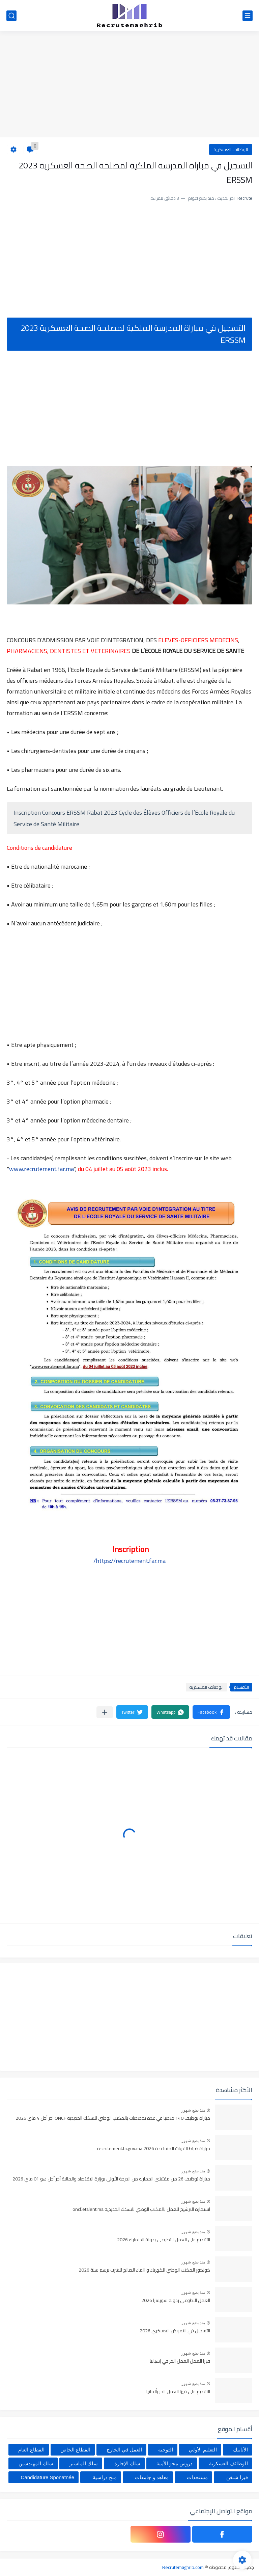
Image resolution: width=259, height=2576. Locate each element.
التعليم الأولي (203, 2449)
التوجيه (165, 2449)
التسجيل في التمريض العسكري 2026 (175, 2331)
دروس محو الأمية (174, 2463)
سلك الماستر (83, 2463)
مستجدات (197, 2477)
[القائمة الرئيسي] (247, 15)
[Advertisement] (129, 85)
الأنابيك (240, 2449)
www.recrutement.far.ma (41, 1168)
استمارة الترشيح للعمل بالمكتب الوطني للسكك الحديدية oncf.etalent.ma (141, 2209)
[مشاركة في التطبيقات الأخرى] (104, 1712)
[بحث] (11, 15)
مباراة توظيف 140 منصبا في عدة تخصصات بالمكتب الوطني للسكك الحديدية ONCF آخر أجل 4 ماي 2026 (113, 2118)
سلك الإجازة (127, 2463)
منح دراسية (105, 2477)
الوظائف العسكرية (230, 149)
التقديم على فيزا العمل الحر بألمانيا (178, 2392)
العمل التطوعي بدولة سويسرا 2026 (175, 2301)
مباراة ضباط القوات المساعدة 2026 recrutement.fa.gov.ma (153, 2149)
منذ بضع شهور (193, 2110)
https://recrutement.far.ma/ (129, 1560)
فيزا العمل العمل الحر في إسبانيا (180, 2361)
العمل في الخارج (124, 2449)
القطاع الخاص (75, 2449)
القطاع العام (31, 2449)
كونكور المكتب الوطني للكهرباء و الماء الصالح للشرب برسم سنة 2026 (144, 2270)
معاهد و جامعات (151, 2477)
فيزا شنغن (237, 2477)
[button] (211, 1712)
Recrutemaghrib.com (183, 2567)
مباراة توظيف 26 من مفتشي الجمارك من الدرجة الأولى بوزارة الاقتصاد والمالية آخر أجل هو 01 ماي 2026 (111, 2179)
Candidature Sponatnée (47, 2477)
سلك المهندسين (36, 2463)
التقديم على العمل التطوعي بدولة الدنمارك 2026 (163, 2240)
